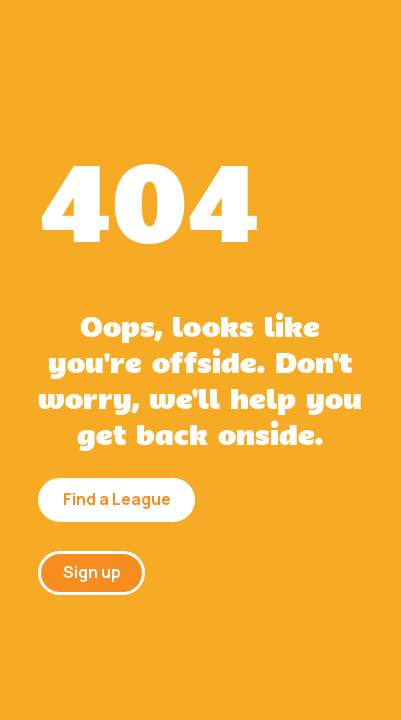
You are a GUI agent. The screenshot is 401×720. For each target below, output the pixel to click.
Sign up (92, 572)
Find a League (117, 499)
